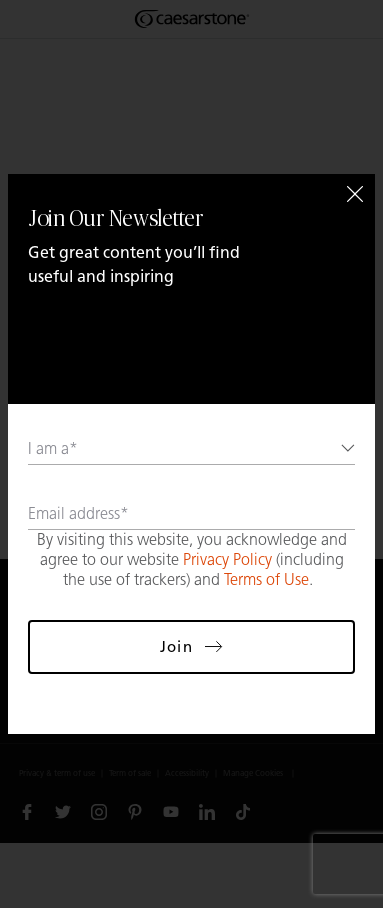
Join (191, 646)
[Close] (355, 194)
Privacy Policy (227, 559)
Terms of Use (266, 579)
